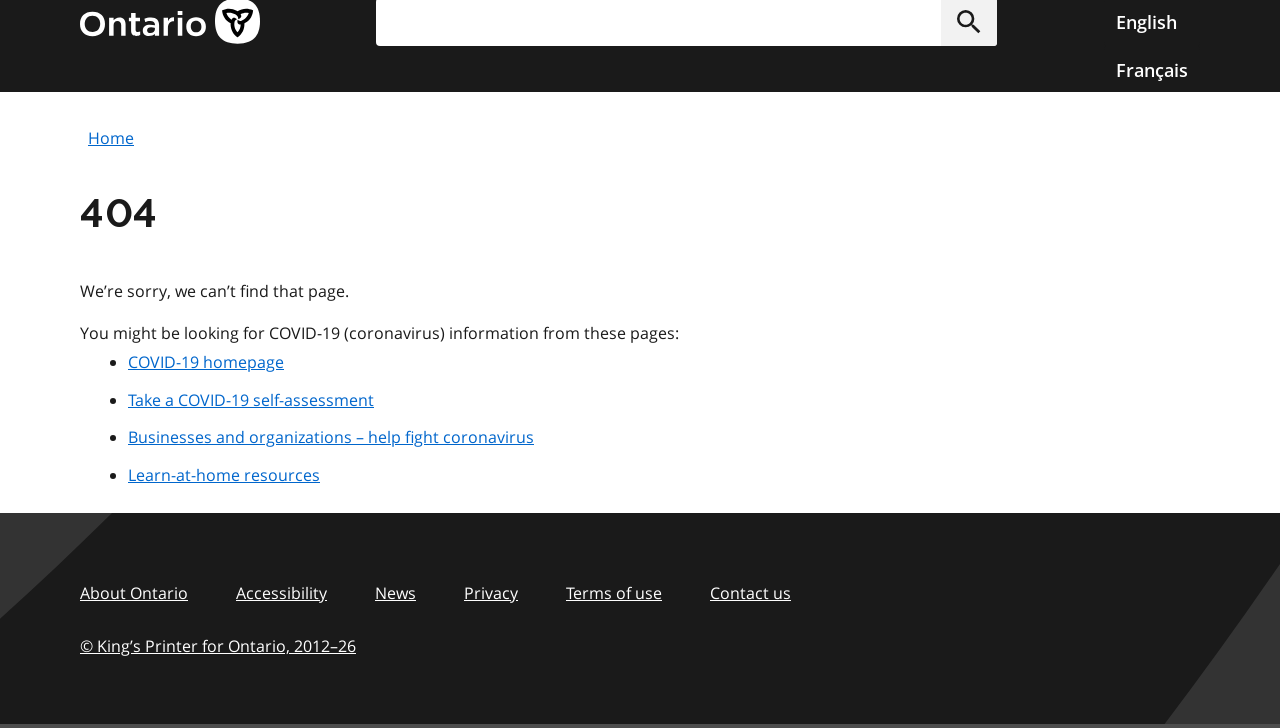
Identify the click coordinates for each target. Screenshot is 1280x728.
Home (111, 138)
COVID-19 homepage (206, 362)
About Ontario (134, 593)
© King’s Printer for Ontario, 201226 (218, 645)
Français (1152, 70)
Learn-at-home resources (224, 475)
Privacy (491, 593)
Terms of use (614, 593)
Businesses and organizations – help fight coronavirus (331, 437)
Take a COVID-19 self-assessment (251, 400)
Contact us (750, 593)
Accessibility (281, 593)
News (395, 593)
